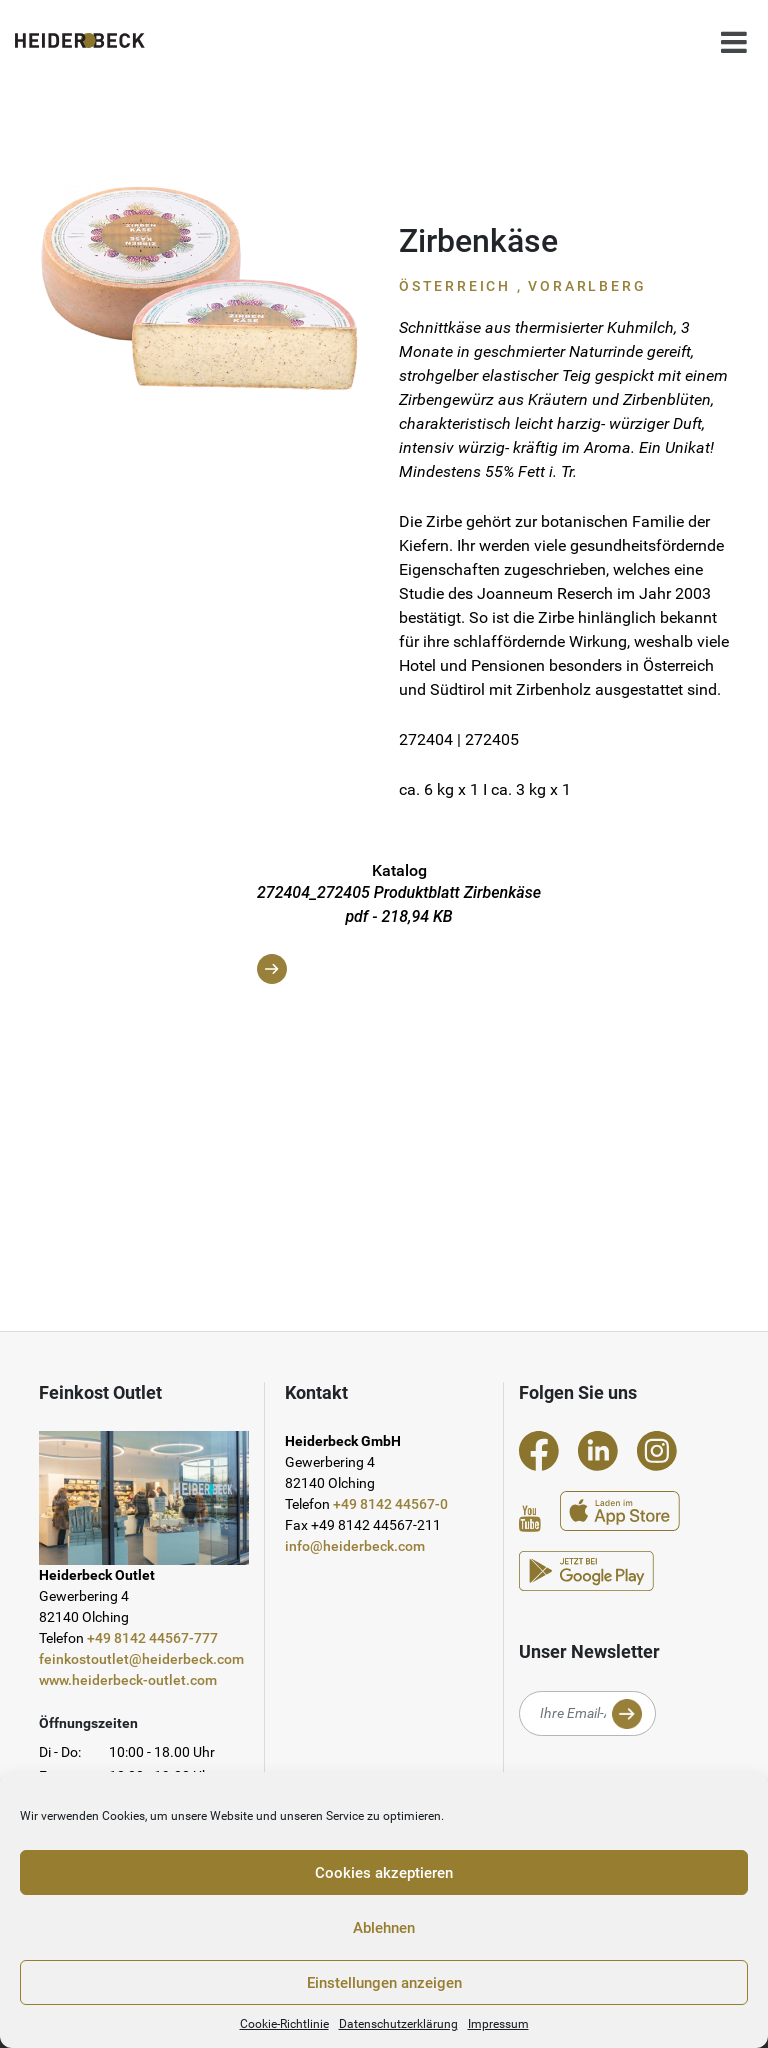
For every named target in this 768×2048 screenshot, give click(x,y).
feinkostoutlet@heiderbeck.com (141, 1659)
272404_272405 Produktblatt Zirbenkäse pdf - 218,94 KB (399, 933)
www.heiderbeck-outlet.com (128, 1680)
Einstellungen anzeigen (384, 1983)
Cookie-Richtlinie (284, 2024)
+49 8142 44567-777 (152, 1638)
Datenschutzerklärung (398, 2024)
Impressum (498, 2024)
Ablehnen (384, 1928)
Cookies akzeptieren (384, 1873)
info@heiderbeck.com (355, 1546)
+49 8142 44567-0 (390, 1504)
